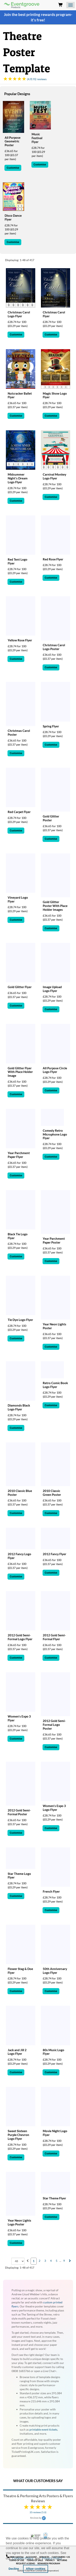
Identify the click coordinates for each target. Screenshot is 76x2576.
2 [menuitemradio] (39, 2260)
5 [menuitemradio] (56, 2260)
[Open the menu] (70, 5)
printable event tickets (43, 2429)
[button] (64, 2558)
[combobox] (18, 2261)
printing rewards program (48, 14)
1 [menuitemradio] (33, 2261)
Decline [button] (14, 2568)
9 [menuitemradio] (64, 2260)
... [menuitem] (60, 2260)
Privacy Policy (52, 2558)
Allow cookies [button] (35, 2568)
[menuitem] (28, 2260)
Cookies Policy (22, 2558)
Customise (13, 167)
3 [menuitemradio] (45, 2260)
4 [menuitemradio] (51, 2260)
